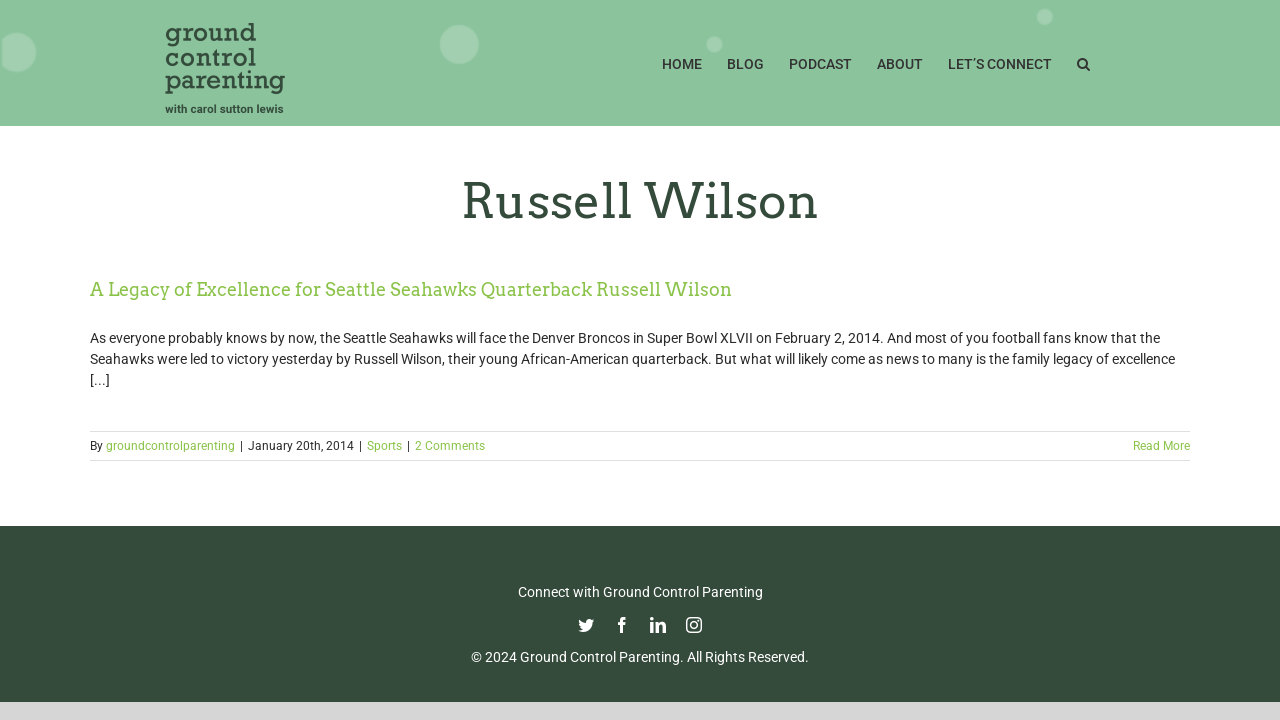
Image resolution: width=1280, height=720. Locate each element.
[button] (1108, 62)
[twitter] (586, 625)
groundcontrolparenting (170, 446)
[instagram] (694, 625)
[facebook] (622, 625)
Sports (384, 446)
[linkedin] (658, 625)
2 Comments (450, 446)
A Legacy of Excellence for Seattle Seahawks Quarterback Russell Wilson (411, 289)
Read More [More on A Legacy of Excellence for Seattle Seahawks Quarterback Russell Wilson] (1161, 446)
